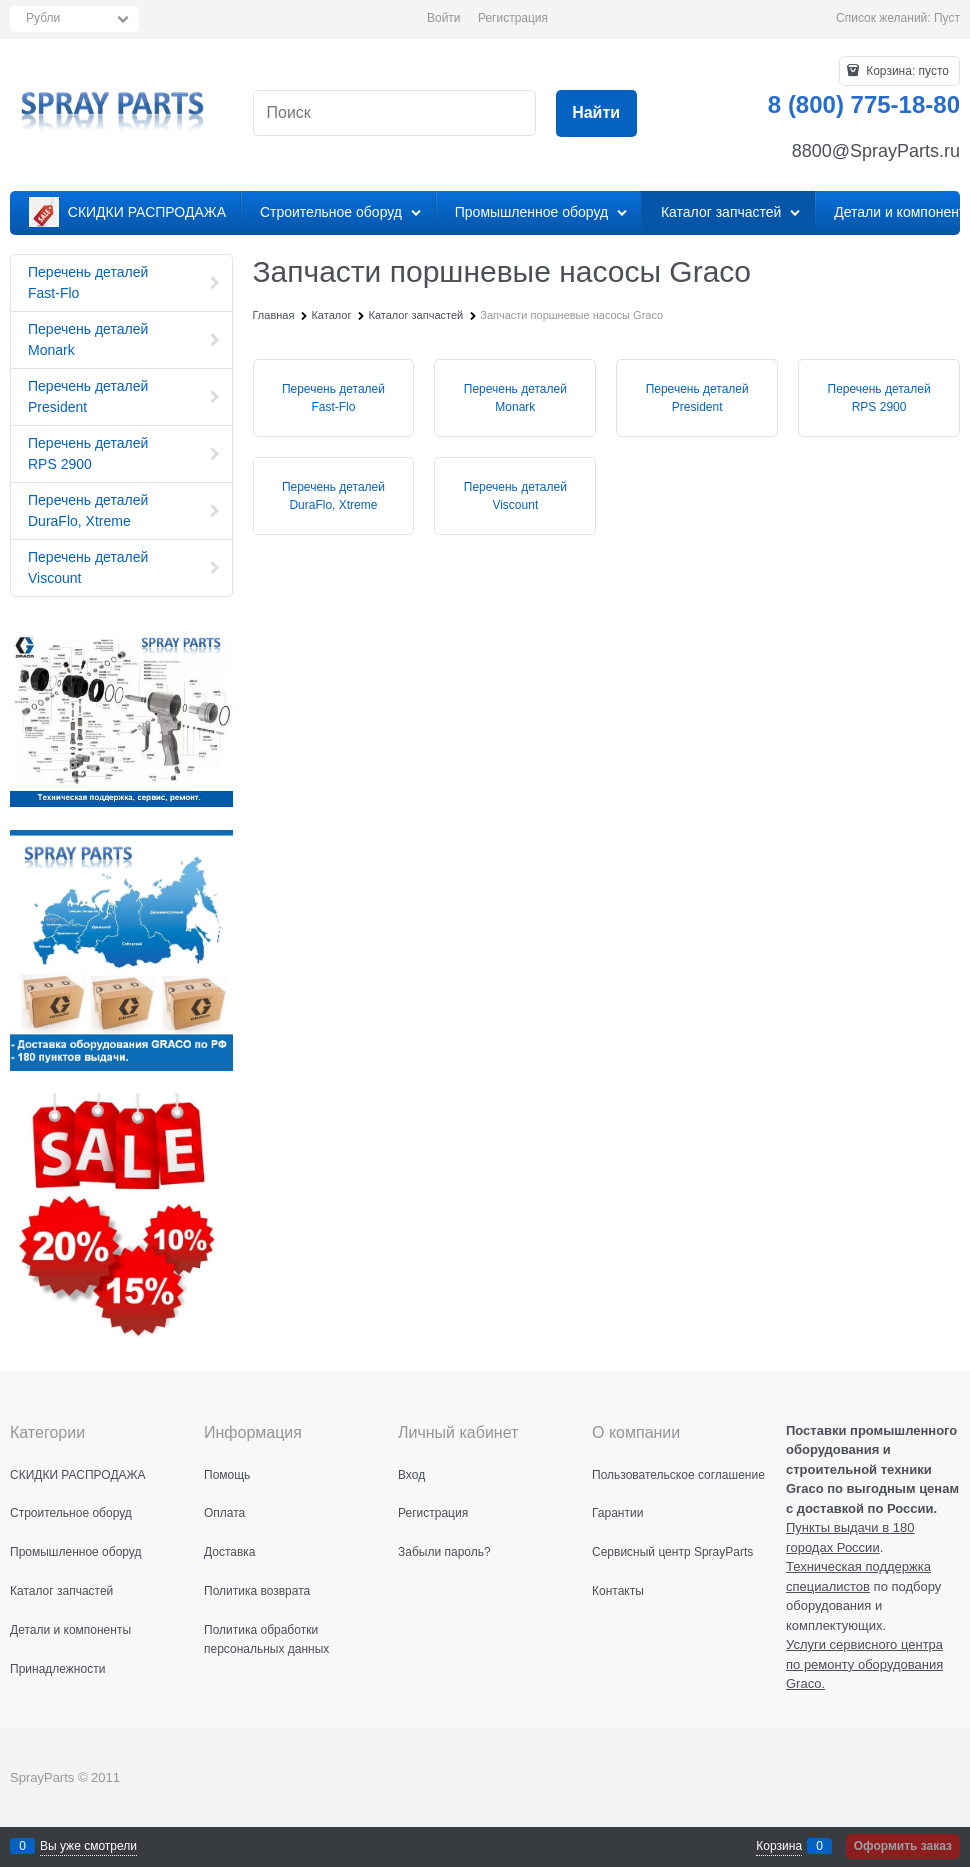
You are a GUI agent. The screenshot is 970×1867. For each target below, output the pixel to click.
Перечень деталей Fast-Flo (333, 398)
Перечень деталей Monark (515, 398)
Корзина (779, 1846)
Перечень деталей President (697, 398)
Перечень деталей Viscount (515, 496)
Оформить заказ (903, 1846)
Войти (444, 18)
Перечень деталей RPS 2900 (879, 398)
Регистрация (513, 18)
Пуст (947, 18)
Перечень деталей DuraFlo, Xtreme (333, 496)
